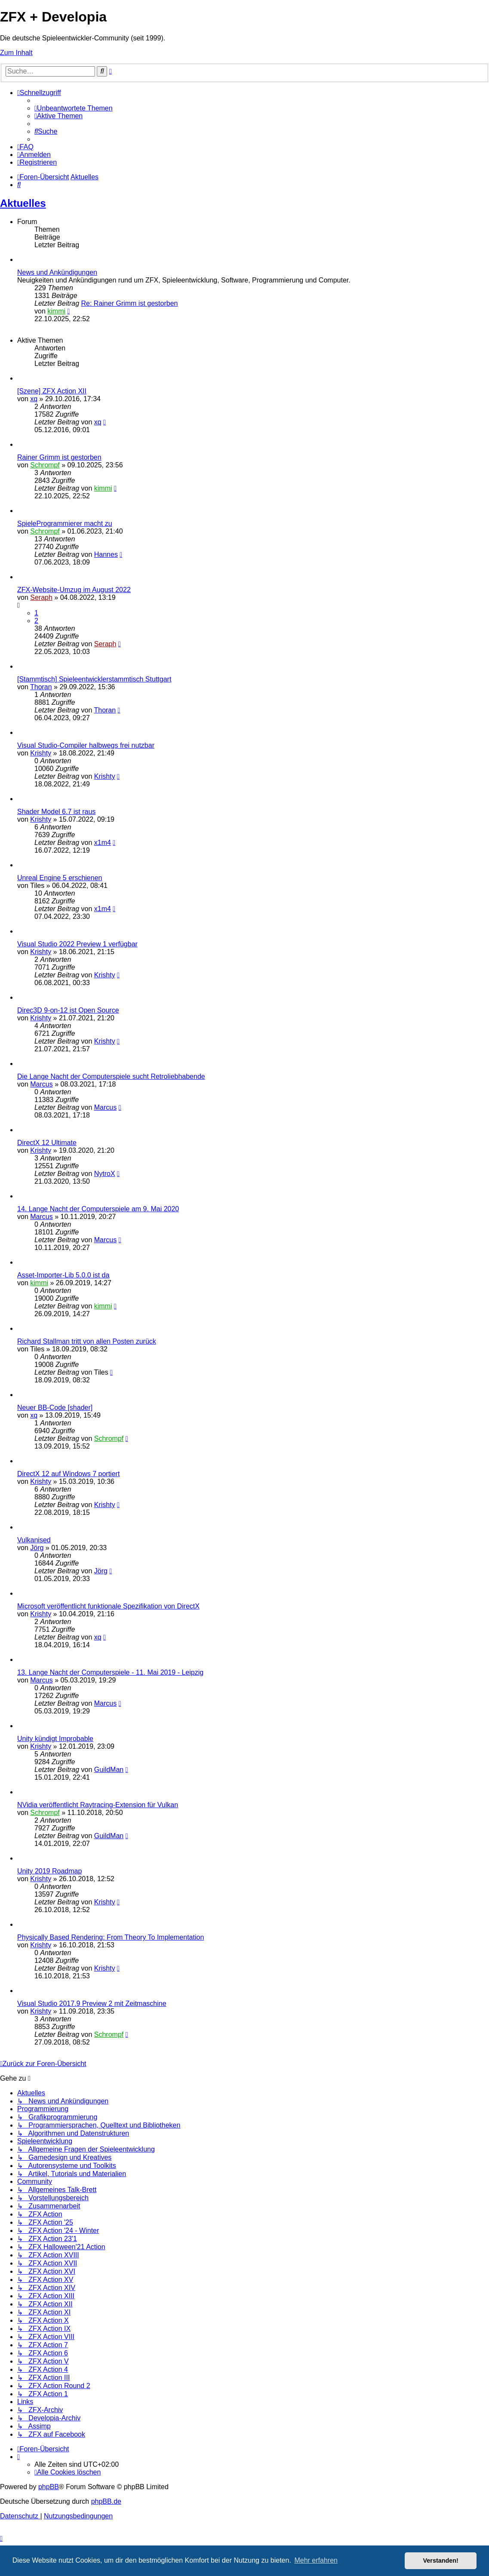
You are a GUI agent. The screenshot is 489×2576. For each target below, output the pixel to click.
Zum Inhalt (16, 52)
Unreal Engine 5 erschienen (59, 877)
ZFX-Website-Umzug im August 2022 (74, 589)
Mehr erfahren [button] (316, 2560)
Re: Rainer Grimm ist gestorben (129, 303)
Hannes (106, 554)
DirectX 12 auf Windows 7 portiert (68, 1473)
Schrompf (44, 465)
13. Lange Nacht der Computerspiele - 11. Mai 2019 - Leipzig (110, 1672)
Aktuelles (23, 203)
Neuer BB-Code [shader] (54, 1407)
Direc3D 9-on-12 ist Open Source (68, 1010)
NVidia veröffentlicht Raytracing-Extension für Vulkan (97, 1804)
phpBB (48, 2486)
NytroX (104, 1173)
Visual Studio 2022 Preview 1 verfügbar (77, 944)
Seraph (41, 597)
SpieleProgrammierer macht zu (64, 523)
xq (33, 398)
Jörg (36, 1547)
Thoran (41, 687)
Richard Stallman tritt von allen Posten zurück (86, 1341)
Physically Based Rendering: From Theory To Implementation (110, 1937)
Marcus (41, 1084)
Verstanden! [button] (440, 2560)
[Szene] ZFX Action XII (51, 391)
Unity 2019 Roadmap (49, 1871)
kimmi (56, 311)
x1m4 (102, 842)
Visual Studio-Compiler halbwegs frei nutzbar (85, 745)
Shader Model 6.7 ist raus (56, 811)
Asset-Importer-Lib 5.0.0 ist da (63, 1275)
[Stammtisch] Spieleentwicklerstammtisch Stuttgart (94, 679)
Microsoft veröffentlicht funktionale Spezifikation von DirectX (108, 1606)
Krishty (40, 753)
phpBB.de (106, 2501)
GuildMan (108, 1769)
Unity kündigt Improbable (55, 1738)
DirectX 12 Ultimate (47, 1142)
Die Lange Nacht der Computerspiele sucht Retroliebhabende (111, 1076)
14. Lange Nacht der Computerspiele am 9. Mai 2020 (98, 1209)
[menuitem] (73, 108)
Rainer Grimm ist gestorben (59, 457)
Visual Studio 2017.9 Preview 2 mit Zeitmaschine (91, 2003)
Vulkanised (34, 1540)
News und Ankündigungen (57, 272)
